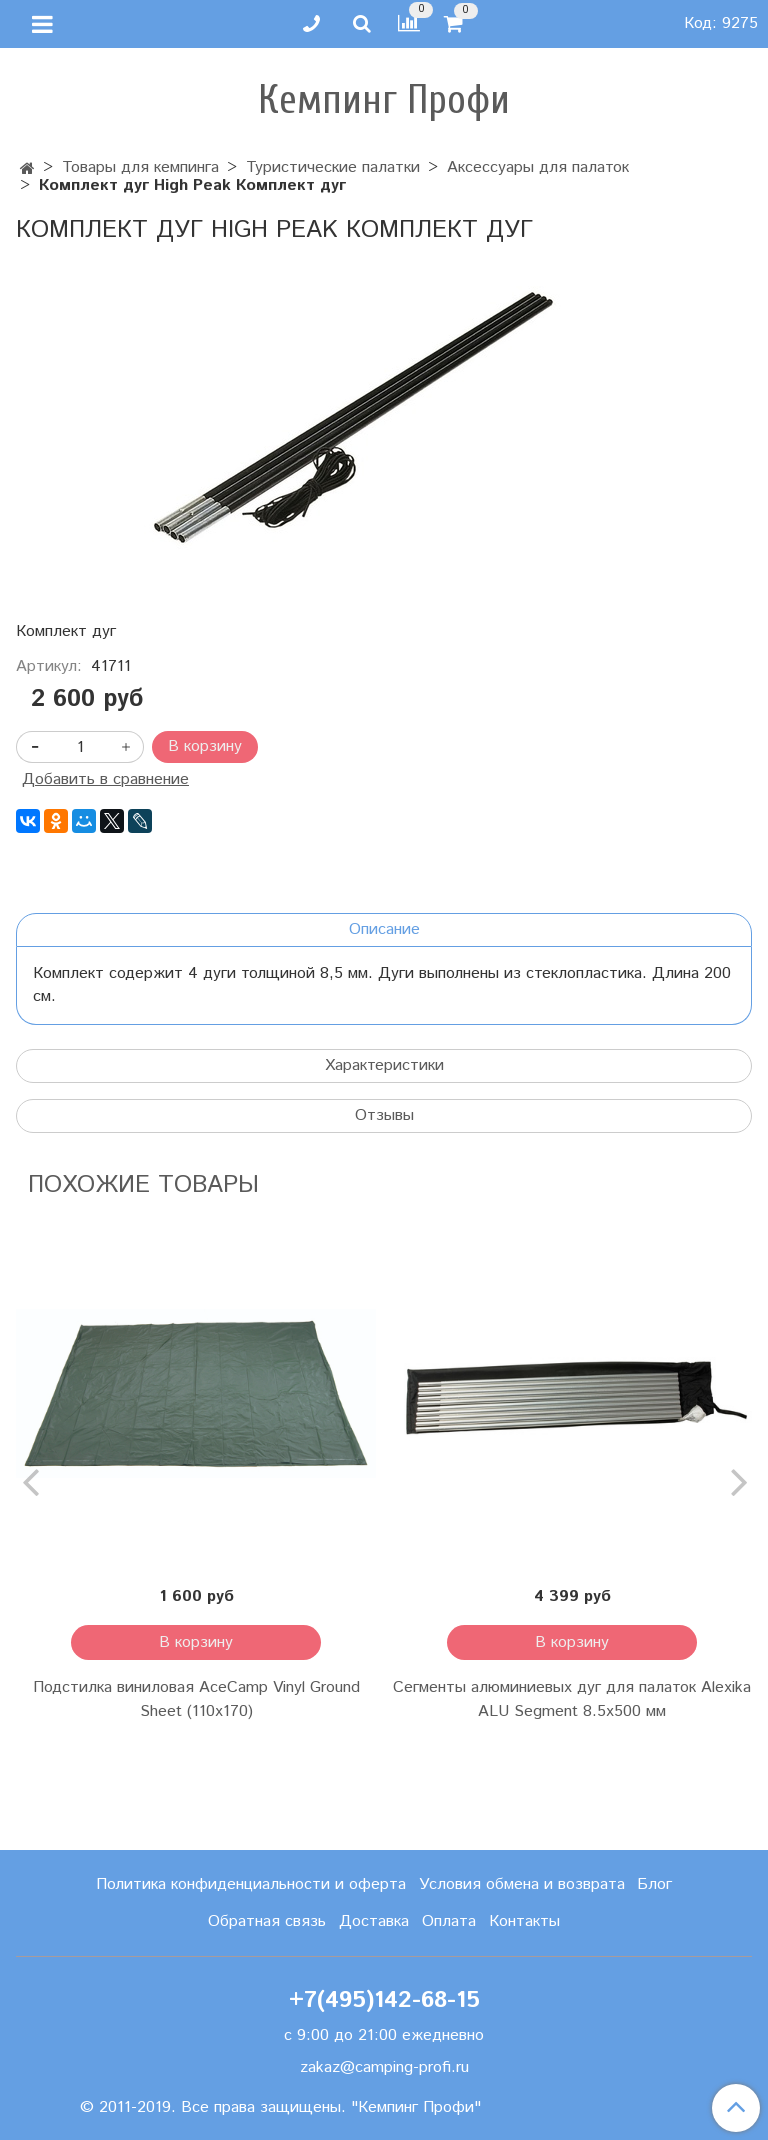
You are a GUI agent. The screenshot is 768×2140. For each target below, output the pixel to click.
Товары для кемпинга (140, 167)
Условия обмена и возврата (522, 1884)
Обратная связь (267, 1921)
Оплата (449, 1921)
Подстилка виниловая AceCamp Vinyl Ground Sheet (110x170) (196, 1699)
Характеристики (384, 1065)
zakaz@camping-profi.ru (384, 2067)
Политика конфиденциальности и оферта (251, 1884)
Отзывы (384, 1115)
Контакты (524, 1921)
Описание (384, 929)
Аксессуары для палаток (538, 167)
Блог (654, 1884)
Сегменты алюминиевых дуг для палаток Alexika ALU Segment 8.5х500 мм (572, 1699)
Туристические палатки (333, 167)
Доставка (374, 1921)
